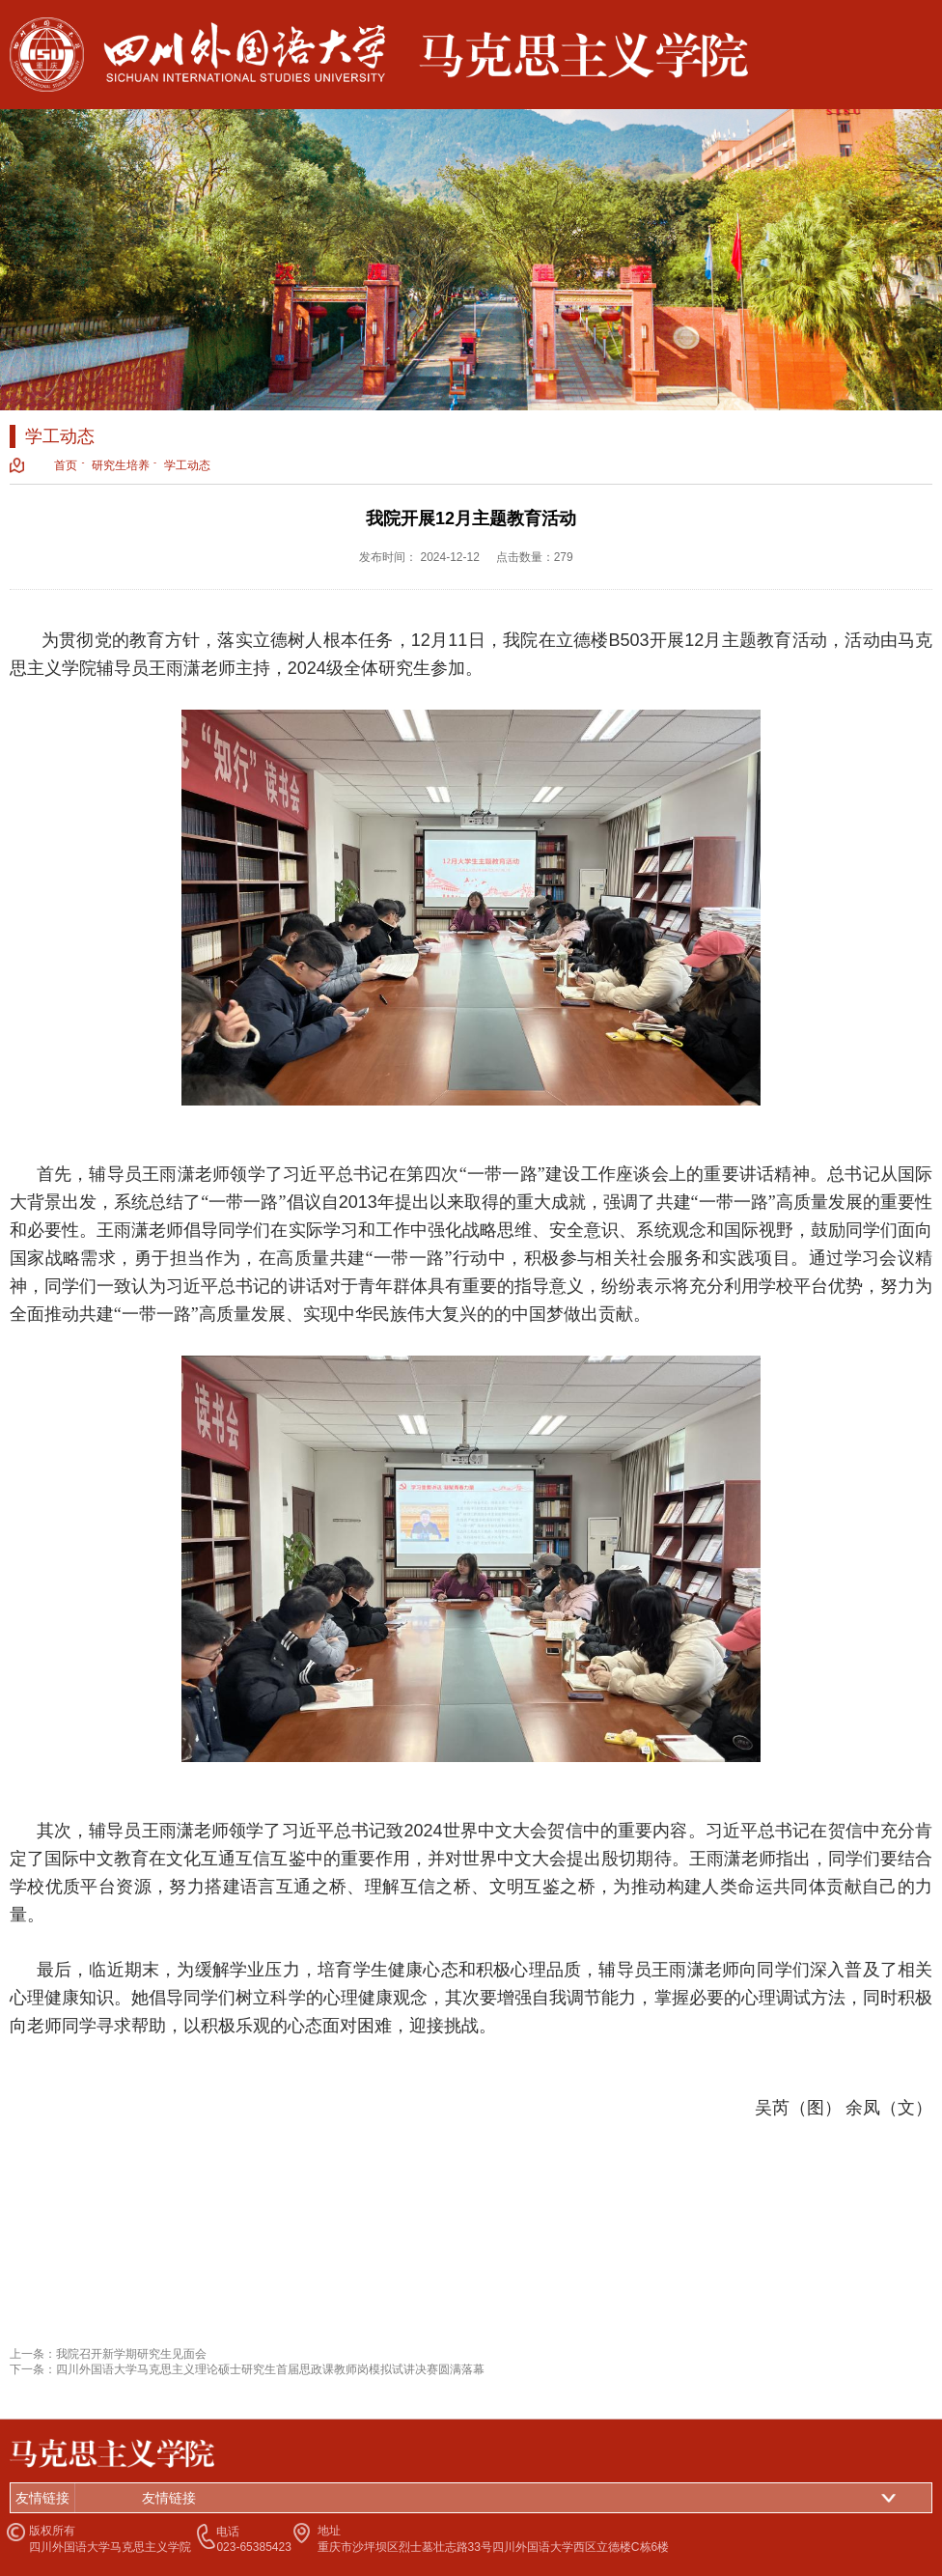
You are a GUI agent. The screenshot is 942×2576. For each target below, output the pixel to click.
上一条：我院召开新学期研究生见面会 (108, 2354)
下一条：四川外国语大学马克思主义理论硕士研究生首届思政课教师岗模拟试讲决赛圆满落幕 (247, 2369)
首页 (65, 465)
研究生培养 (121, 465)
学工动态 (187, 465)
